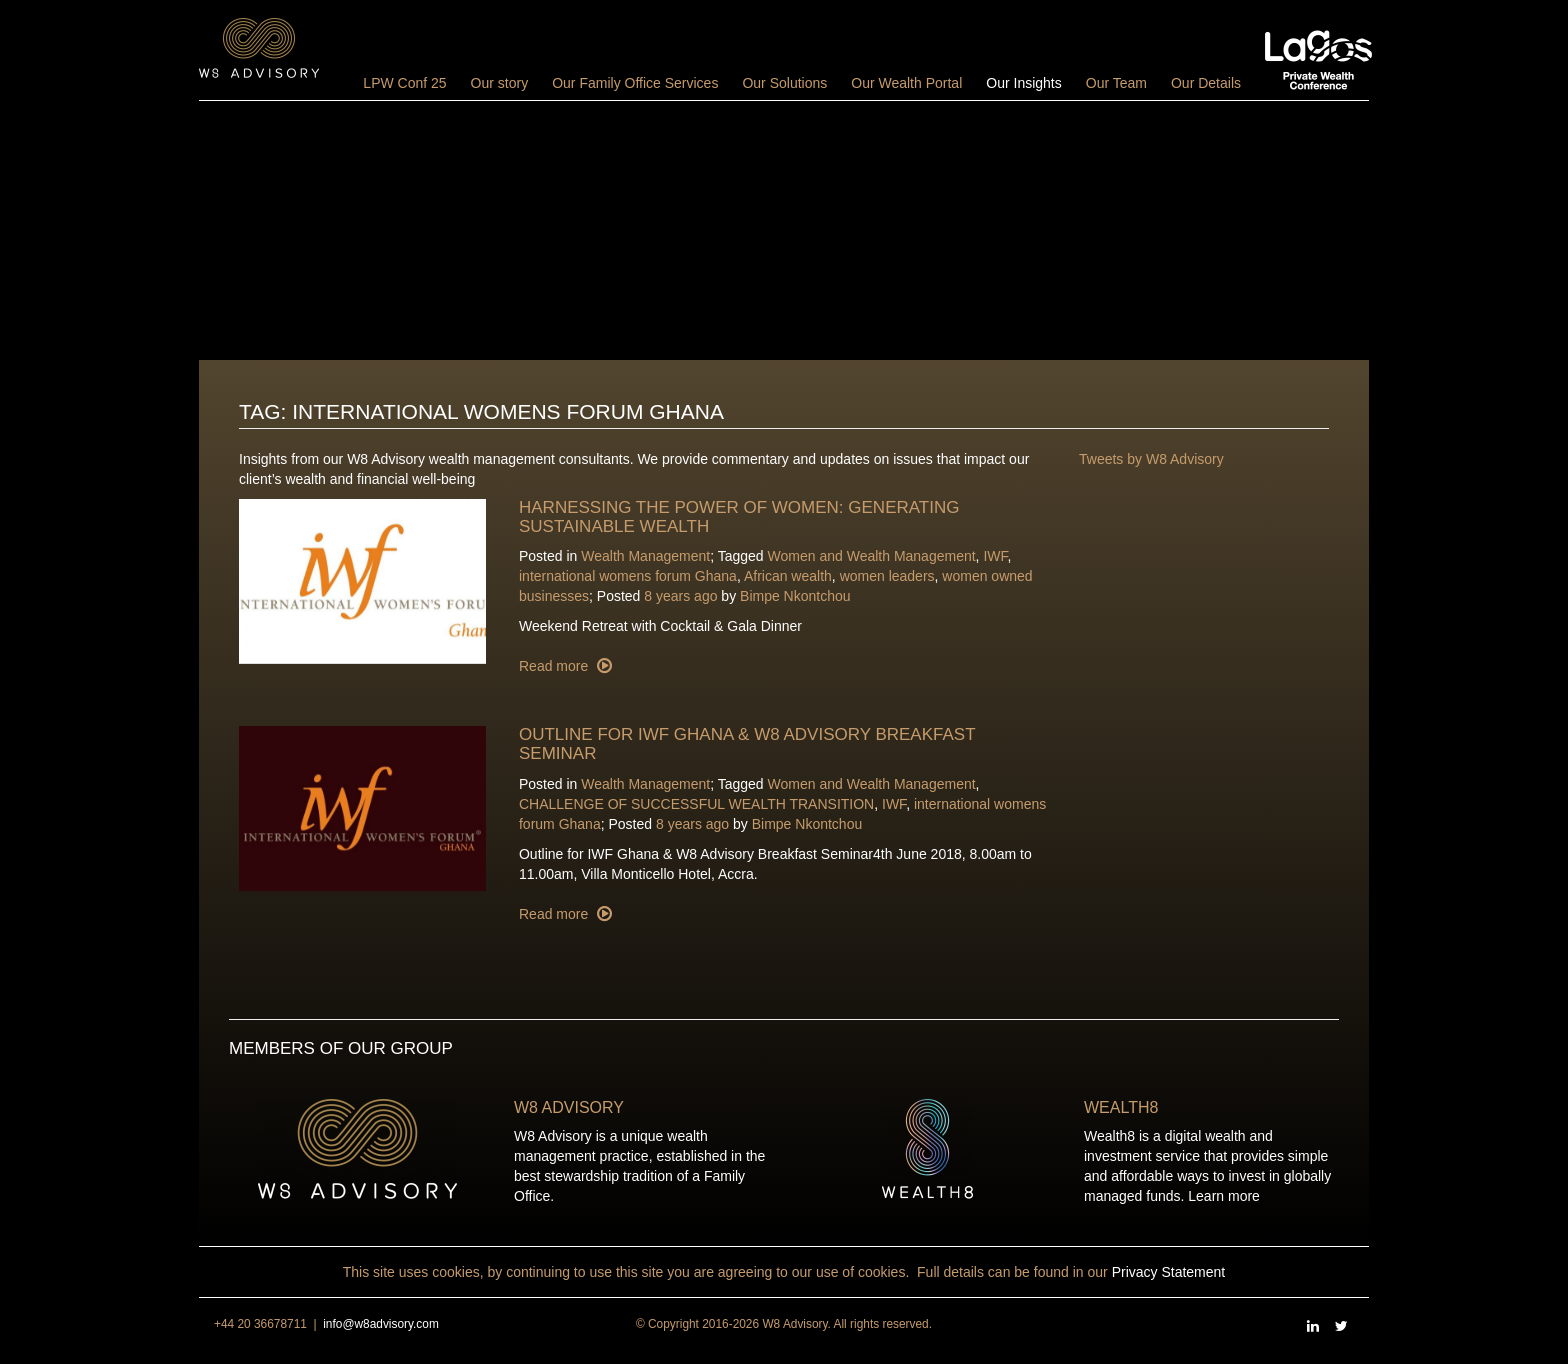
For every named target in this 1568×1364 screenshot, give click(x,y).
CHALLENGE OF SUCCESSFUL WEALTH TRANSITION (696, 804)
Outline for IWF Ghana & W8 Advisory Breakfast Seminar (747, 744)
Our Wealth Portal (906, 83)
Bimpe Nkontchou (795, 596)
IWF (995, 556)
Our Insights (1023, 83)
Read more (555, 666)
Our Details (1206, 83)
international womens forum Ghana (628, 576)
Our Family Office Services (635, 83)
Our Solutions (784, 83)
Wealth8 (1121, 1107)
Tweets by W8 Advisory (1151, 459)
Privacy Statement (1169, 1272)
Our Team (1116, 83)
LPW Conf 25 (404, 83)
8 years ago (680, 596)
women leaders (887, 576)
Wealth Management (645, 556)
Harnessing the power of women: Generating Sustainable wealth (739, 517)
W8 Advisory (569, 1107)
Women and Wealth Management (872, 556)
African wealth (788, 576)
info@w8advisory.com (381, 1324)
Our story (500, 83)
